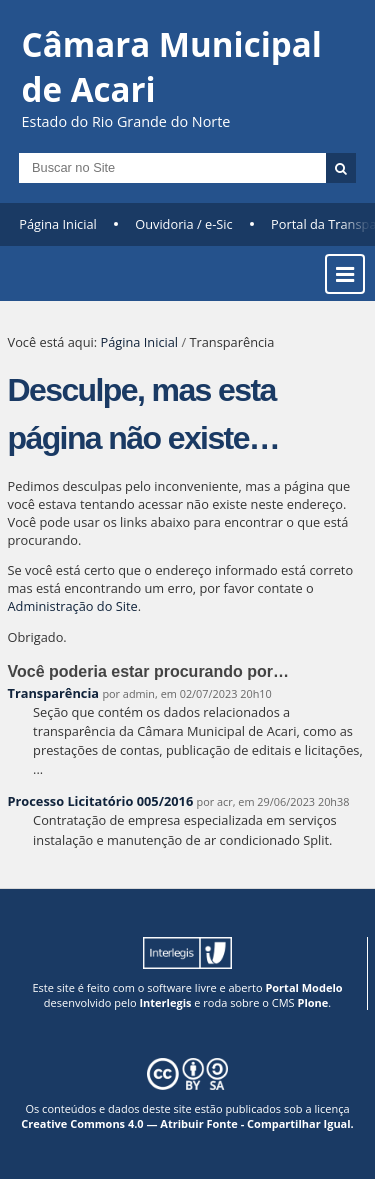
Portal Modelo (303, 987)
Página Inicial (58, 224)
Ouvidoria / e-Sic (184, 224)
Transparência (54, 693)
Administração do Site (73, 606)
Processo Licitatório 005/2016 (101, 801)
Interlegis (165, 1002)
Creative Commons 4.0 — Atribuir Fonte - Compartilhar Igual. (187, 1123)
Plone (312, 1002)
